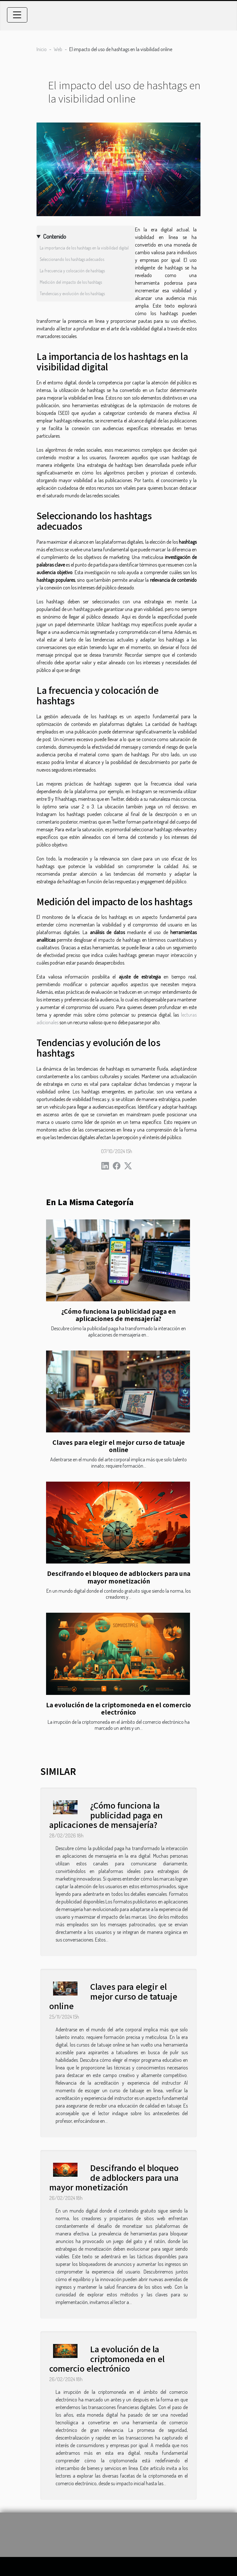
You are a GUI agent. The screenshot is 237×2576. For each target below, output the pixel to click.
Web (58, 49)
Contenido (54, 236)
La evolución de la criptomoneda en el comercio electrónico (118, 1708)
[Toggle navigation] (17, 15)
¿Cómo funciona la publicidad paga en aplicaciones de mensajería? (118, 1315)
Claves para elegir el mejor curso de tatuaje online (118, 1446)
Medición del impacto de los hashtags (71, 282)
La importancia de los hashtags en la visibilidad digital (84, 247)
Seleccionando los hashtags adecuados (72, 259)
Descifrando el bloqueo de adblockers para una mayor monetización (118, 1577)
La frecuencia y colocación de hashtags (72, 270)
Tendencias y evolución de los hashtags (72, 293)
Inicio (42, 49)
